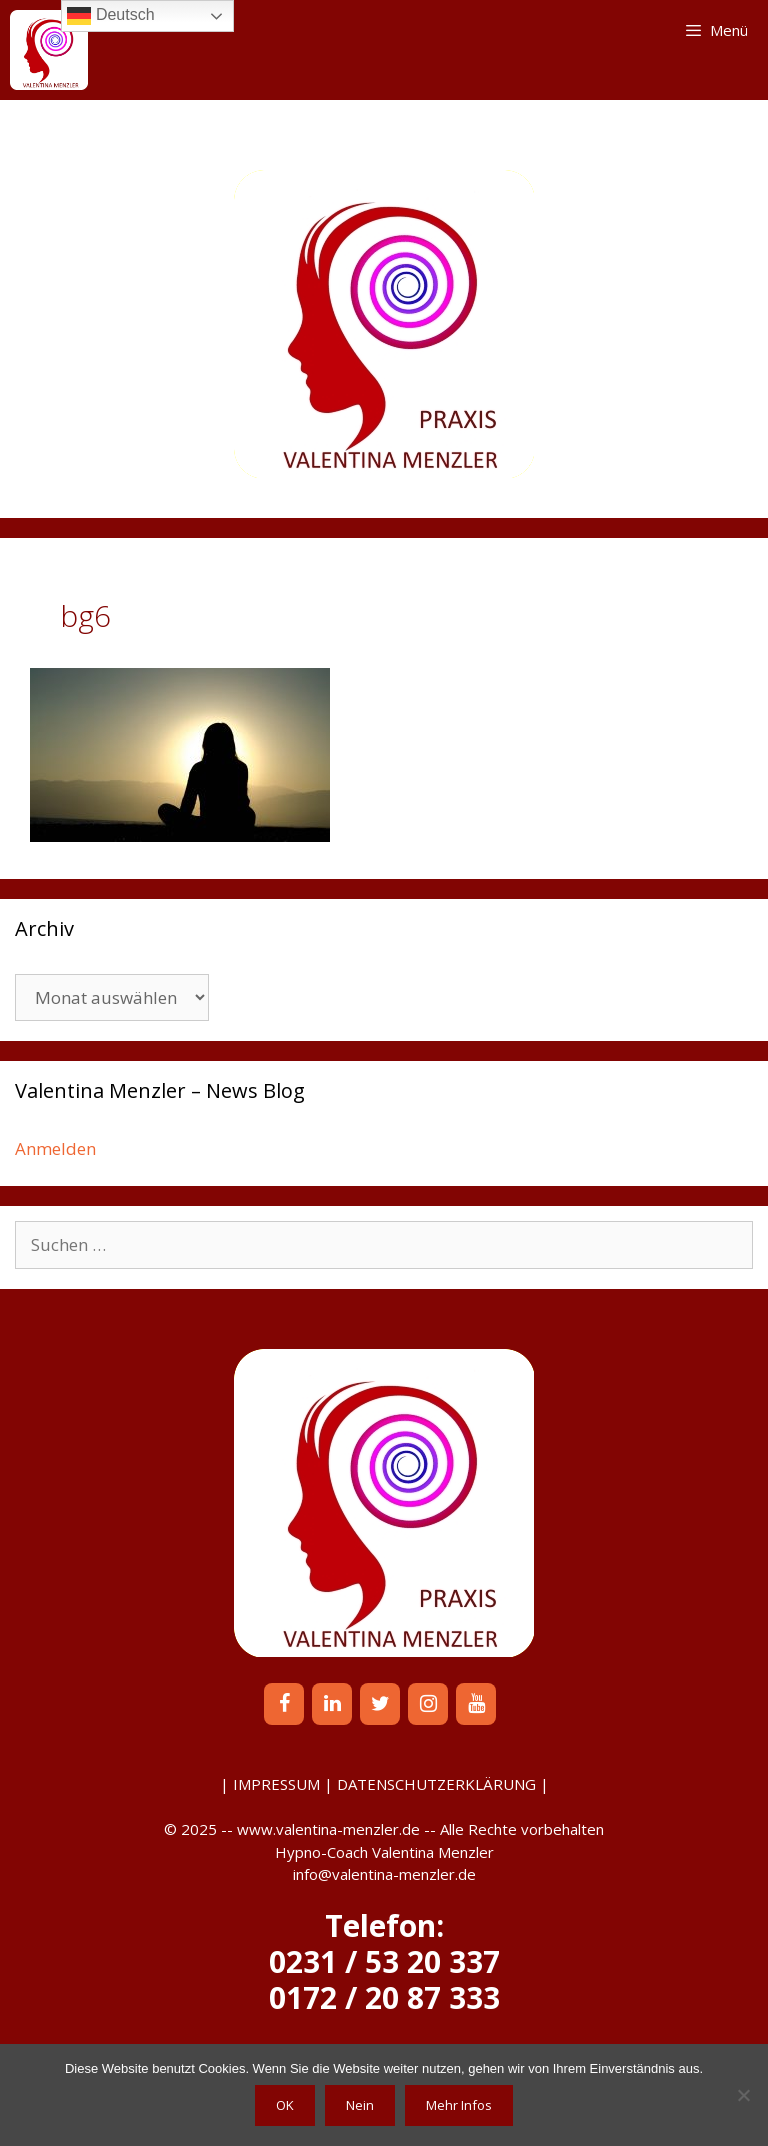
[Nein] (743, 2095)
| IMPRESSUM (270, 1784)
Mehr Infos (459, 2105)
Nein (360, 2105)
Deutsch (110, 16)
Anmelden (55, 1148)
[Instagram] (428, 1704)
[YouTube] (476, 1704)
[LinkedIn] (332, 1704)
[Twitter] (380, 1704)
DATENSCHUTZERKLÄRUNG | (443, 1784)
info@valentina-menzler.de (384, 1874)
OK (285, 2105)
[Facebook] (284, 1704)
